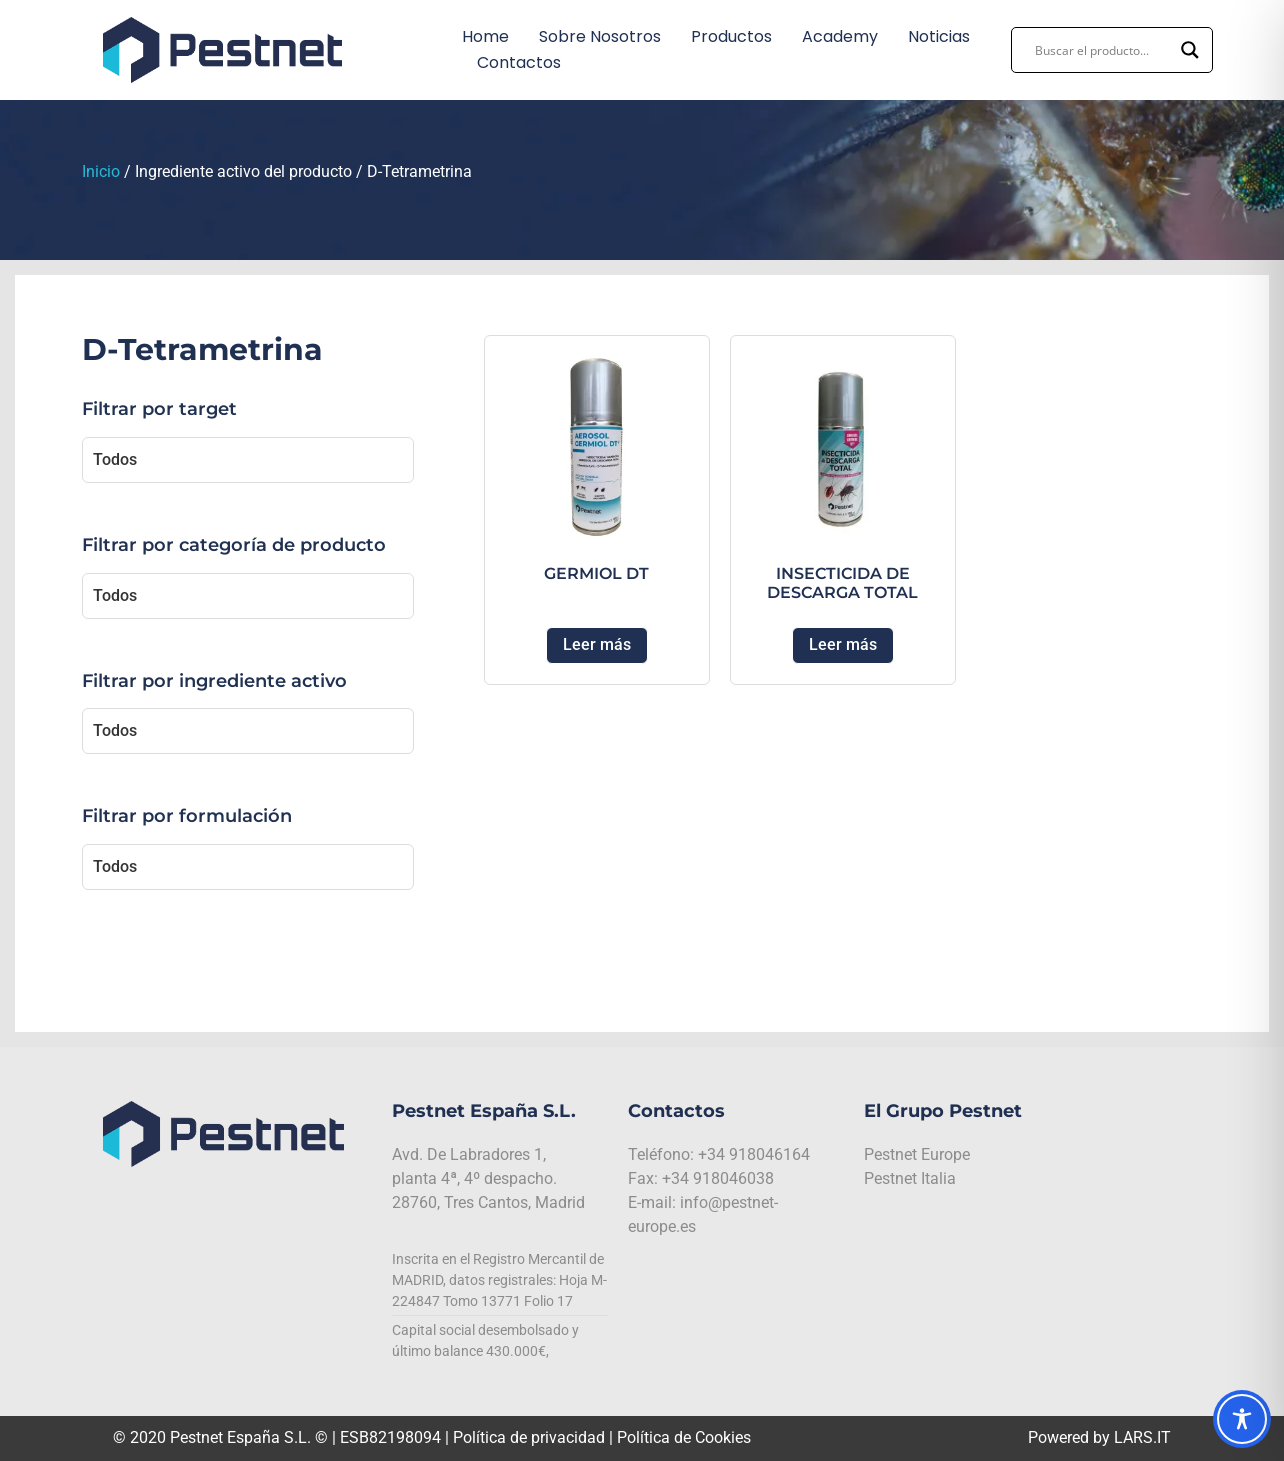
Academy (840, 36)
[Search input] (1103, 50)
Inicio (101, 171)
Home (485, 36)
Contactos (519, 62)
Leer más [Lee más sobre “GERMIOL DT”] (597, 644)
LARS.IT (1142, 1437)
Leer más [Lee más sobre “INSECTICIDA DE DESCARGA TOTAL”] (843, 644)
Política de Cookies (684, 1437)
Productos (731, 36)
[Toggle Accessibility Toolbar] (1242, 1419)
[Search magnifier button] (1190, 50)
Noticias (939, 36)
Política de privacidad (529, 1437)
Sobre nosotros (600, 36)
